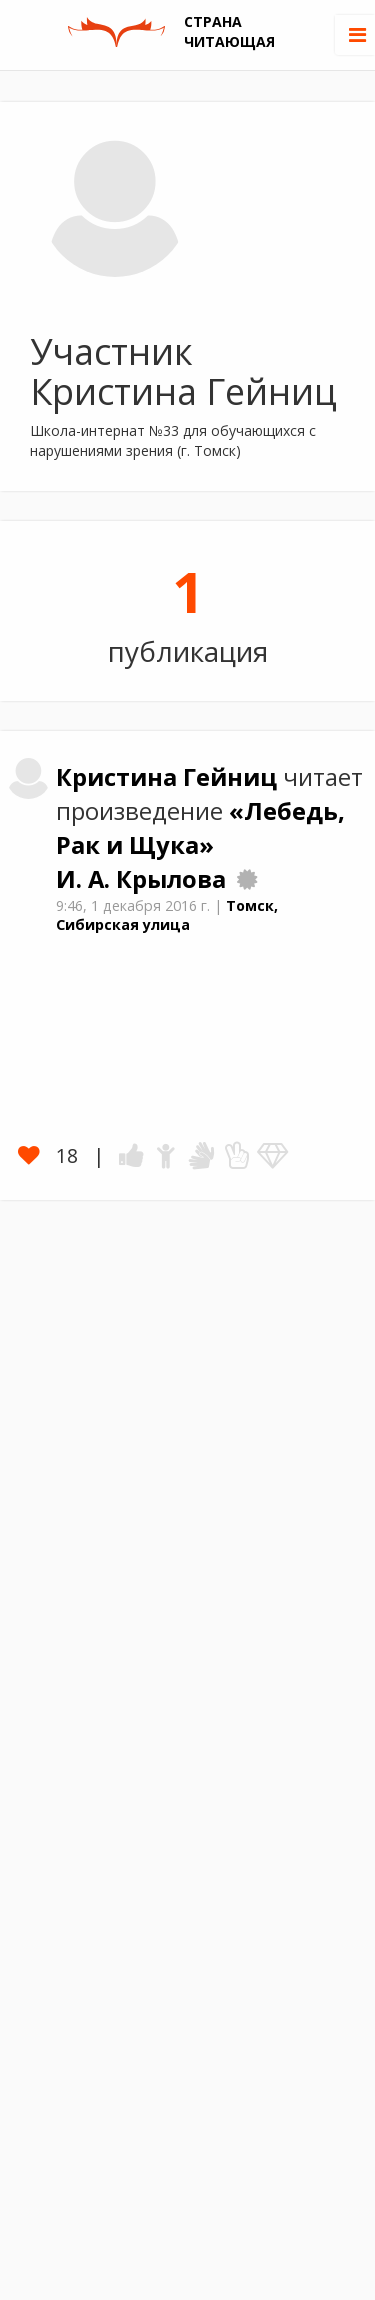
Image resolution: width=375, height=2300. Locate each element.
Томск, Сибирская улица (167, 915)
